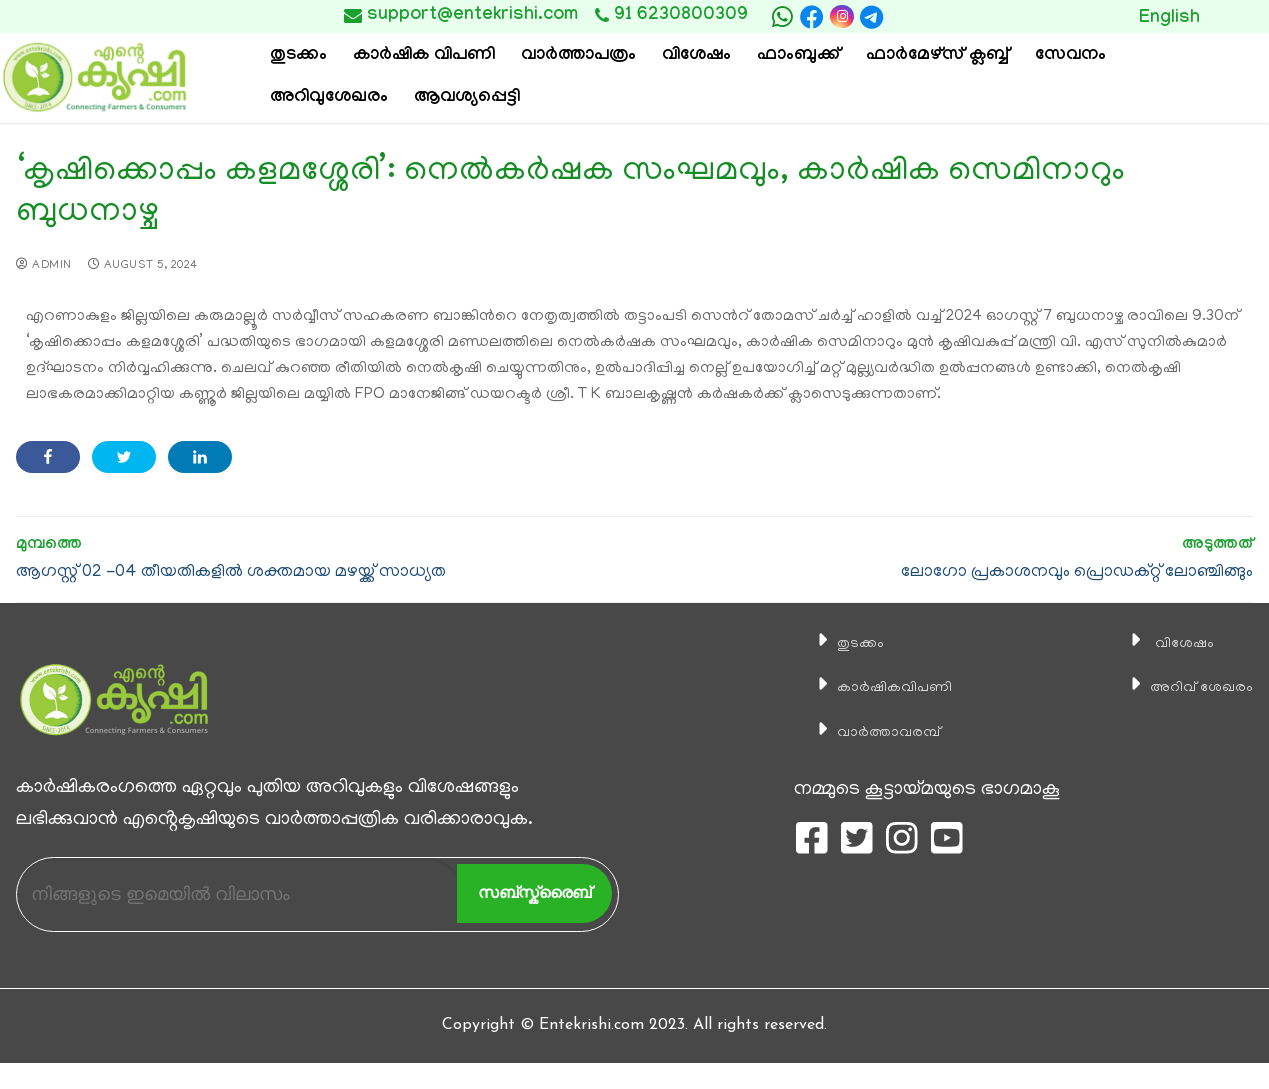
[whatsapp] (782, 17)
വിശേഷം (1165, 643)
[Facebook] (812, 17)
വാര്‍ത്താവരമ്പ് (871, 732)
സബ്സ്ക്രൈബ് (534, 892)
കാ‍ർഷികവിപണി (879, 687)
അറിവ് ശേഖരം (1188, 687)
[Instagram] (841, 16)
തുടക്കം (837, 643)
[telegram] (872, 17)
